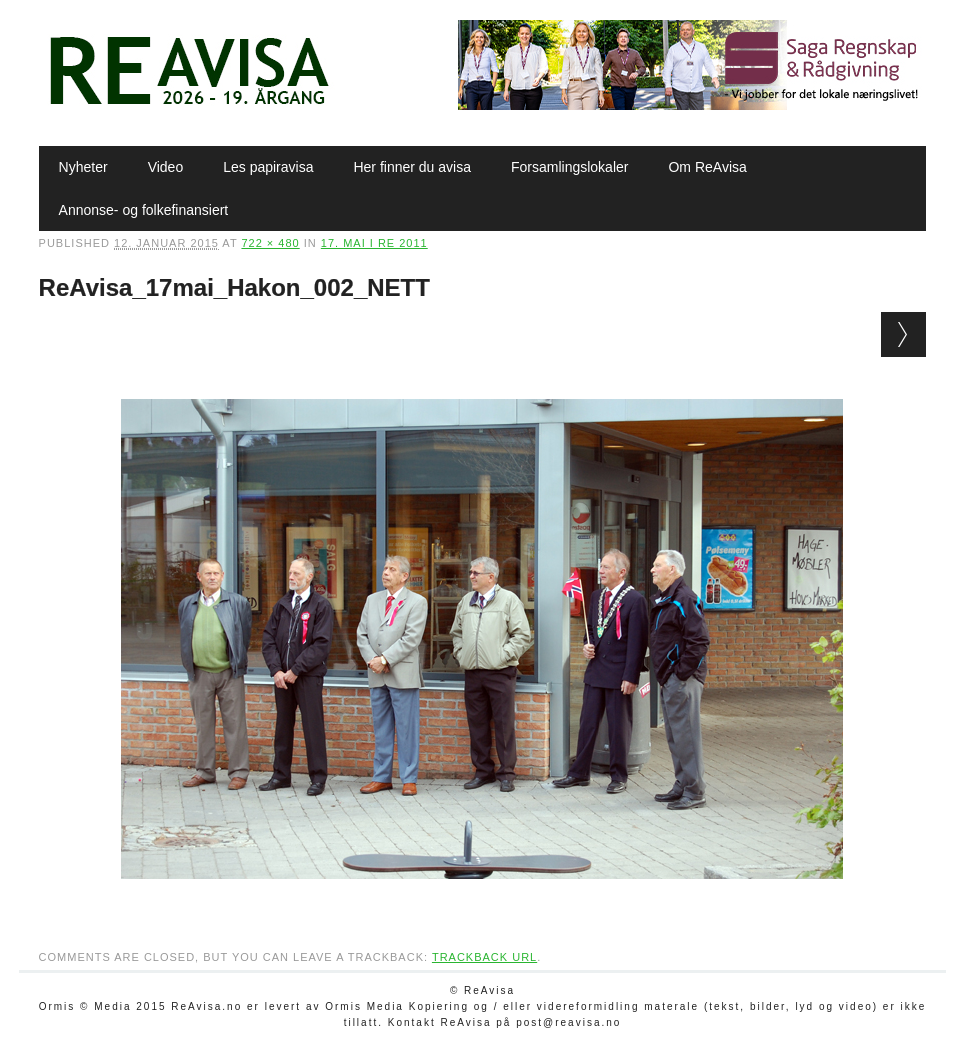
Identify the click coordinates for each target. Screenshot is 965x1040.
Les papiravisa (268, 167)
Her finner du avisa (412, 167)
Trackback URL (484, 957)
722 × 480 (270, 243)
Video (166, 167)
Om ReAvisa (707, 167)
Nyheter (83, 167)
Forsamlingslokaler (569, 167)
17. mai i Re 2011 (374, 243)
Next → (903, 334)
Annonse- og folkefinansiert (144, 210)
